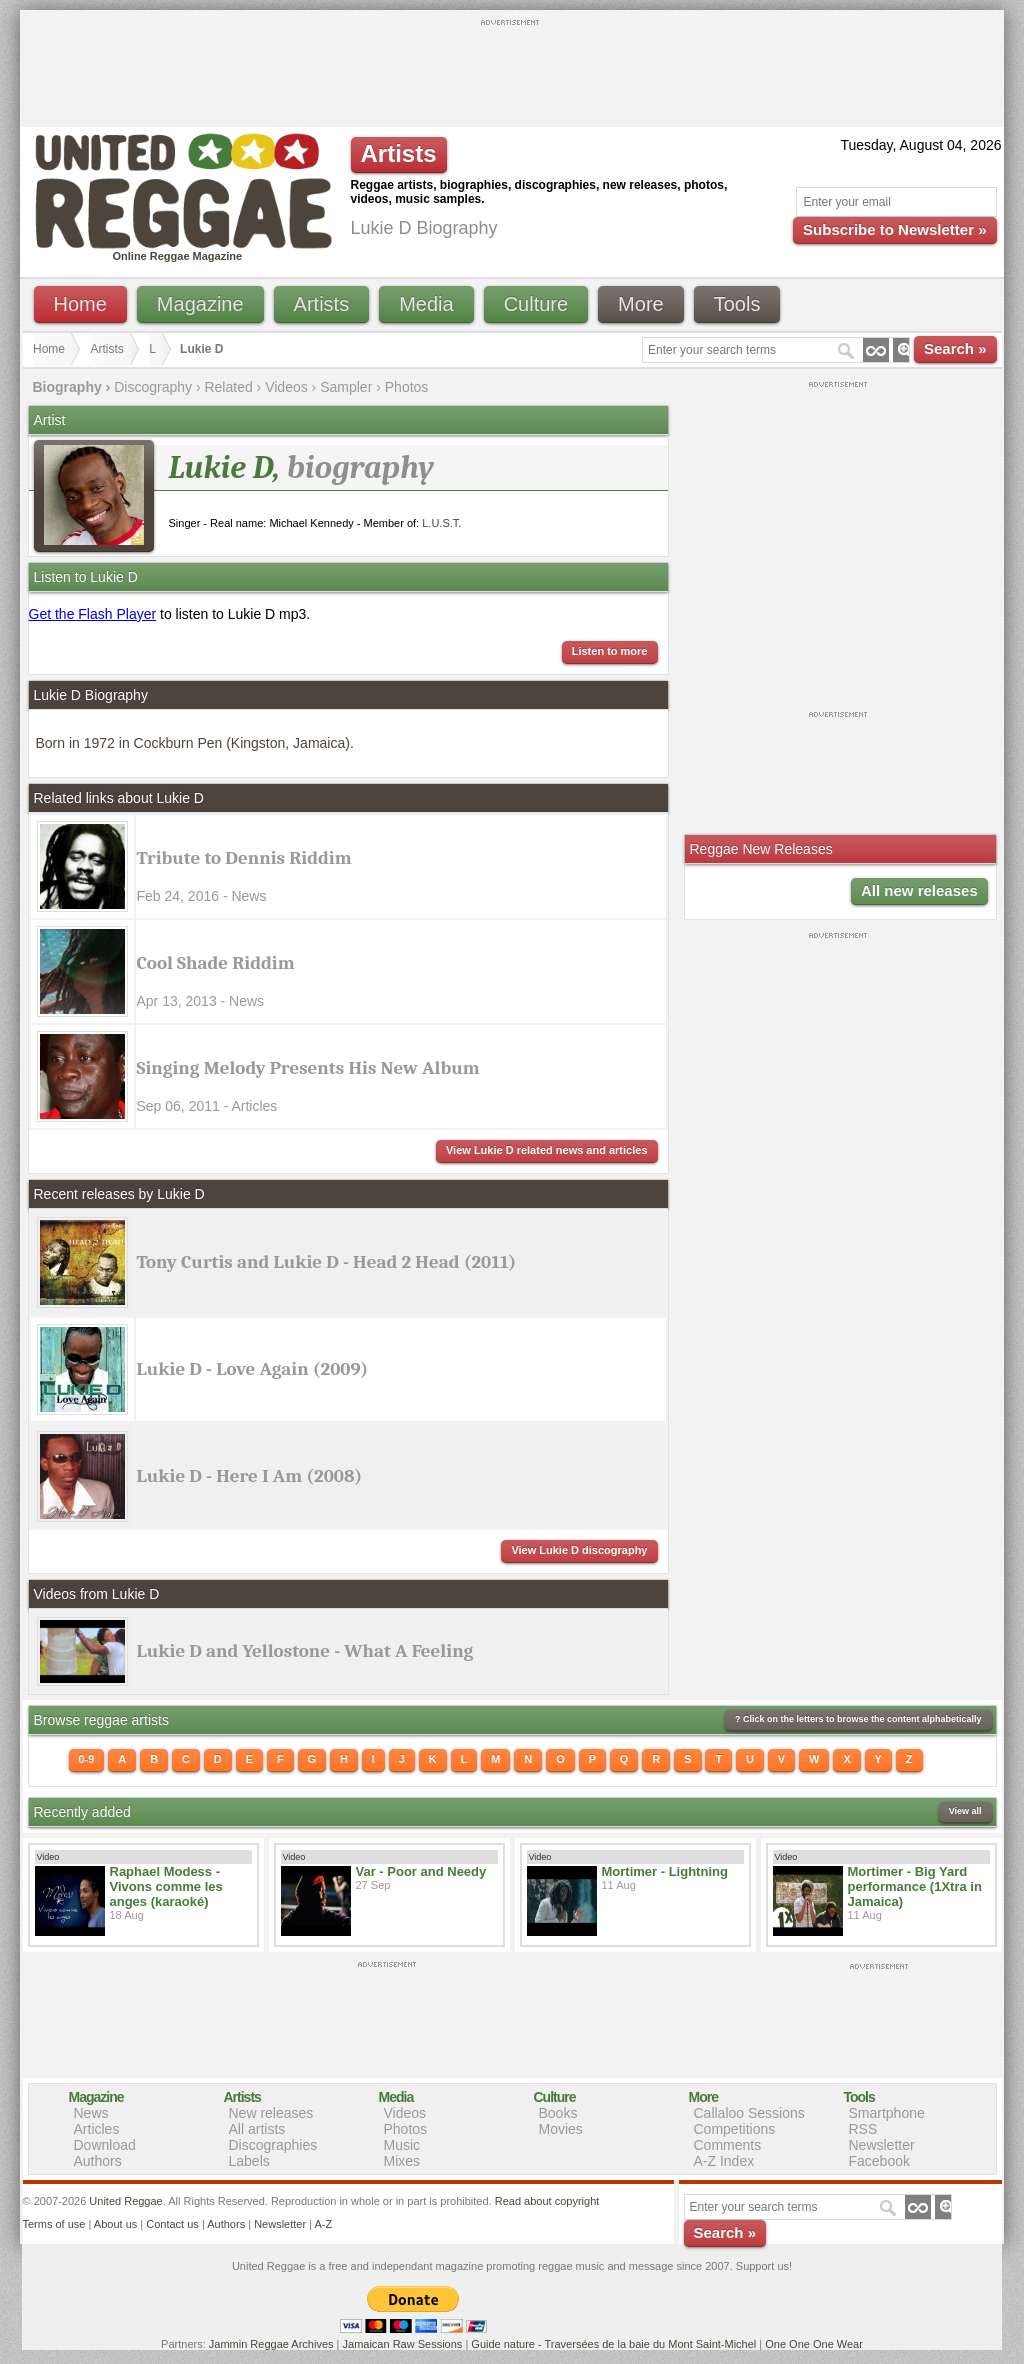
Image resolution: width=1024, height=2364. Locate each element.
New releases (271, 2113)
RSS (863, 2129)
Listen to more (610, 651)
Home (80, 304)
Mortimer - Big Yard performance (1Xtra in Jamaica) (915, 1886)
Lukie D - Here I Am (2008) (250, 1476)
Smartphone (887, 2113)
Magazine (200, 304)
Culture (536, 304)
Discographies (273, 2145)
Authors (98, 2161)
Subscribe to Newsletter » (894, 229)
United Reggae (125, 2201)
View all (965, 1811)
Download (105, 2145)
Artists (322, 304)
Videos (286, 387)
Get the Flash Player (93, 614)
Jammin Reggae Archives (271, 2344)
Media (426, 304)
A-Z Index (724, 2161)
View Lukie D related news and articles (547, 1150)
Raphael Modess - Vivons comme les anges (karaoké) (166, 1886)
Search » (955, 348)
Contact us (172, 2224)
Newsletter (882, 2145)
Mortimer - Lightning (665, 1871)
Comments (728, 2145)
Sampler (346, 387)
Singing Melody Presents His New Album (308, 1068)
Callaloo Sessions (749, 2113)
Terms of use (54, 2224)
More (641, 304)
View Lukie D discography (579, 1550)
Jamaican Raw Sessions (403, 2344)
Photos (407, 387)
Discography (153, 387)
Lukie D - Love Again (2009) (253, 1369)
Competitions (735, 2129)
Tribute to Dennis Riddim (244, 858)
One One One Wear (814, 2344)
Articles (97, 2129)
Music (402, 2145)
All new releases (919, 890)
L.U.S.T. (441, 523)
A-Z (323, 2224)
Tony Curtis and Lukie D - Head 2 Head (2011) (327, 1262)
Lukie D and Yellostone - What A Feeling (305, 1651)
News (91, 2113)
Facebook (879, 2161)
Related (228, 387)
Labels (249, 2161)
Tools (737, 304)
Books (558, 2113)
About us (115, 2224)
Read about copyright (547, 2201)
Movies (561, 2129)
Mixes (402, 2161)
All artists (257, 2129)
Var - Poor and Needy (421, 1871)
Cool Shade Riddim (216, 963)
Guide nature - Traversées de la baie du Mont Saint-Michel (613, 2344)
